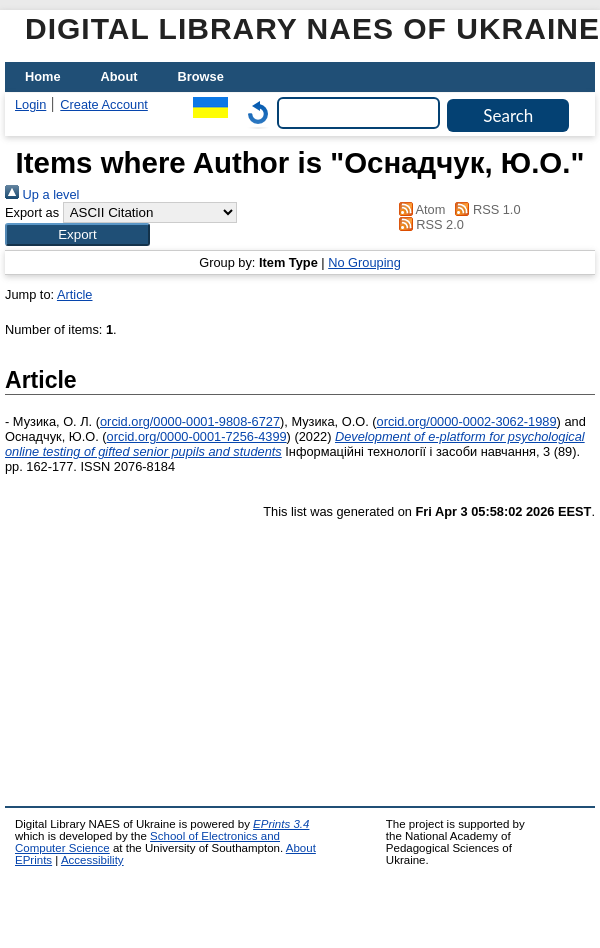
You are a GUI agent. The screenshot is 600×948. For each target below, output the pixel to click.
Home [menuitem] (43, 76)
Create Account (104, 104)
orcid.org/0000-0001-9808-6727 (190, 421)
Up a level (42, 194)
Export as (32, 212)
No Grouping (364, 262)
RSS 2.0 (428, 224)
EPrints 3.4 (281, 824)
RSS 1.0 (485, 209)
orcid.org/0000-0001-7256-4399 (197, 436)
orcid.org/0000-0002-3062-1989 (467, 421)
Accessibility (92, 860)
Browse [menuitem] (201, 76)
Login (30, 104)
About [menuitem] (119, 76)
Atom (418, 209)
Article (75, 294)
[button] (77, 234)
